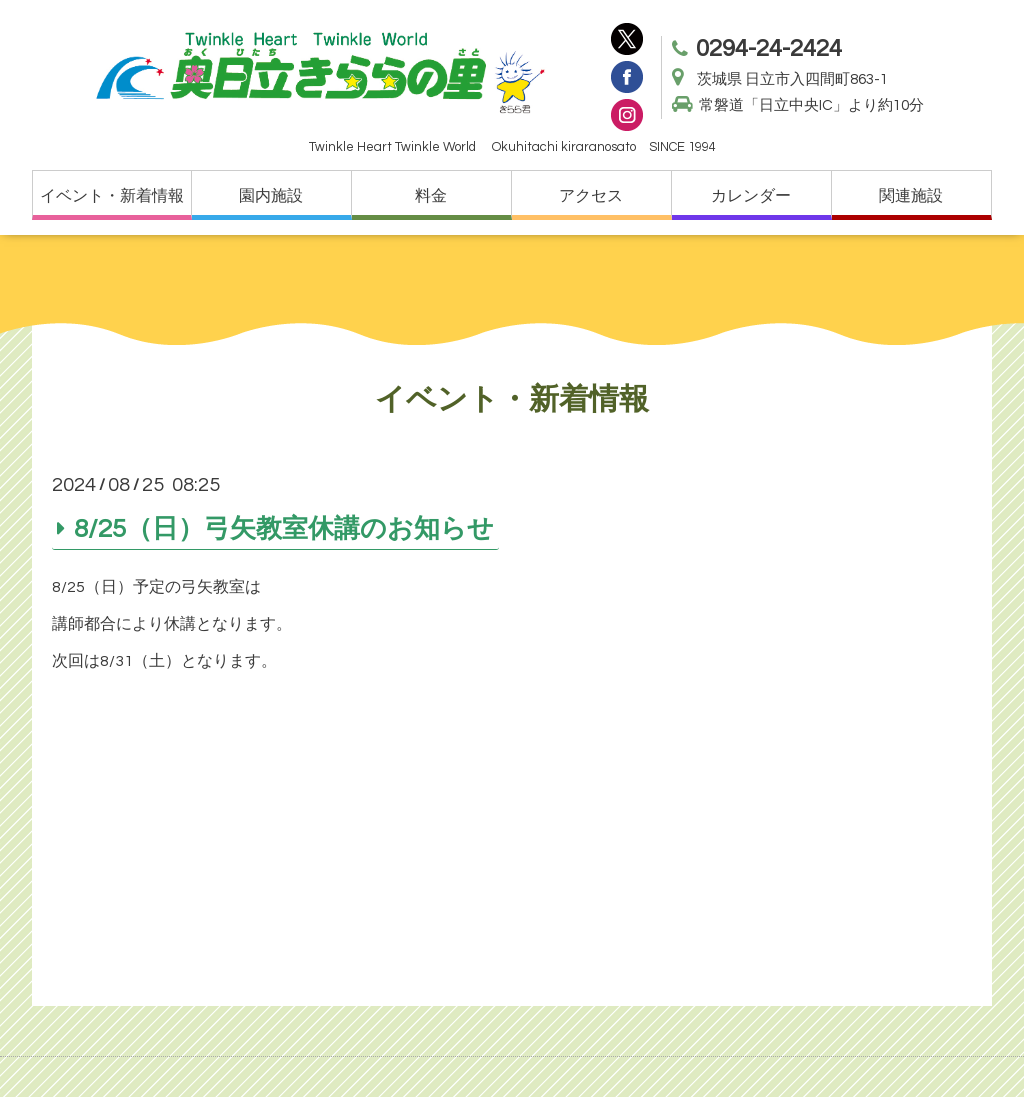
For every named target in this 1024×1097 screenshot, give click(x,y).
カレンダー (751, 196)
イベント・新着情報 (112, 196)
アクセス (591, 196)
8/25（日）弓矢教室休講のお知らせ (284, 528)
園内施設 (271, 196)
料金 (431, 196)
